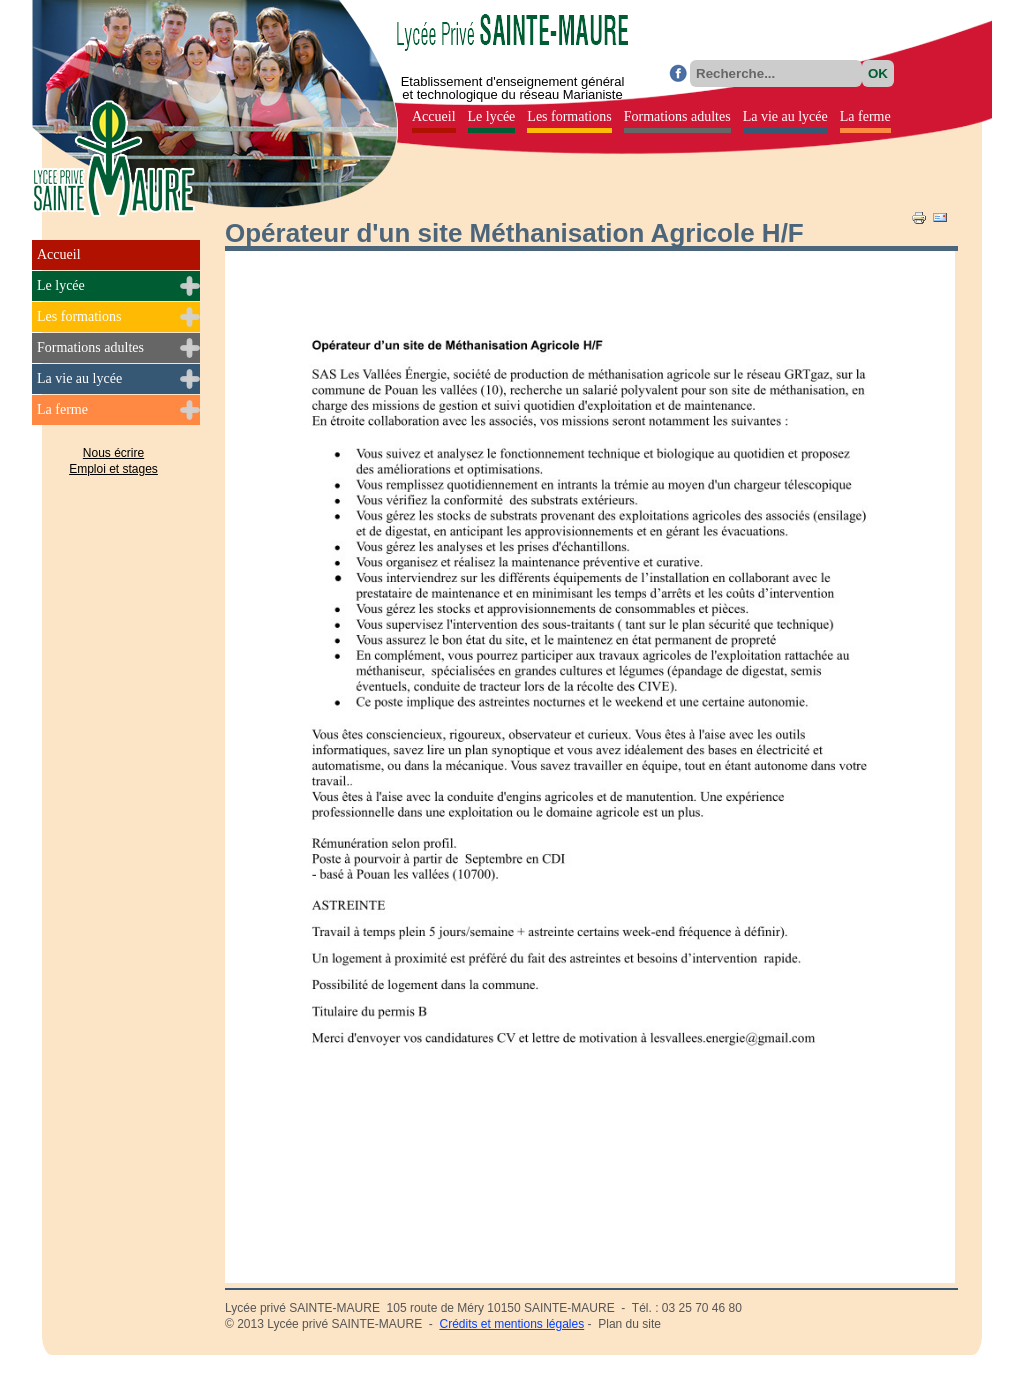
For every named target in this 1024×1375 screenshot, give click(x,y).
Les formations (79, 316)
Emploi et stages (113, 469)
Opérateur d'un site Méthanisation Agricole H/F (514, 233)
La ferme (62, 409)
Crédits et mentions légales (511, 1324)
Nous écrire (113, 453)
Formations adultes (90, 347)
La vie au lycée (79, 378)
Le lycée (61, 285)
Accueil (59, 254)
